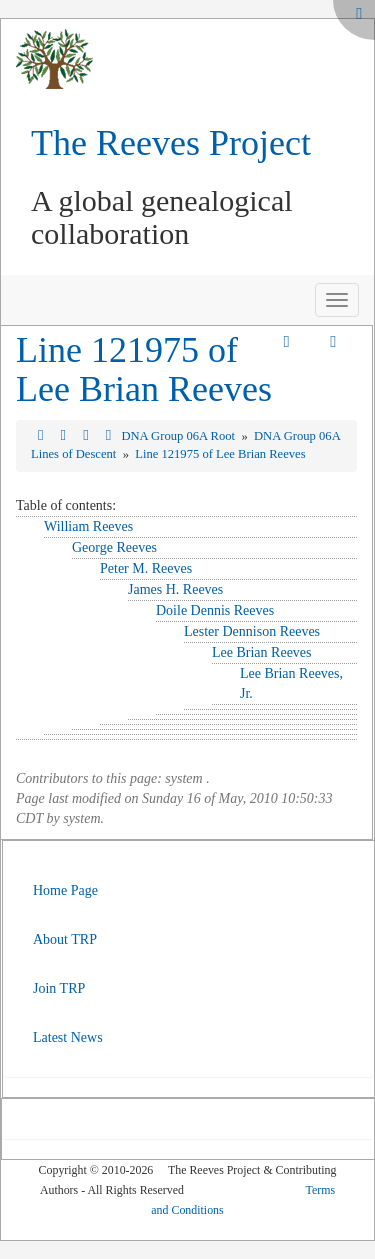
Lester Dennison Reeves (252, 631)
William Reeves (88, 526)
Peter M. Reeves (146, 568)
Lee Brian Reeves (262, 652)
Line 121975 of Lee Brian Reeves (144, 370)
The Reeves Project (171, 143)
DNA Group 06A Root (179, 436)
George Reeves (114, 547)
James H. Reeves (175, 589)
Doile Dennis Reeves (215, 610)
